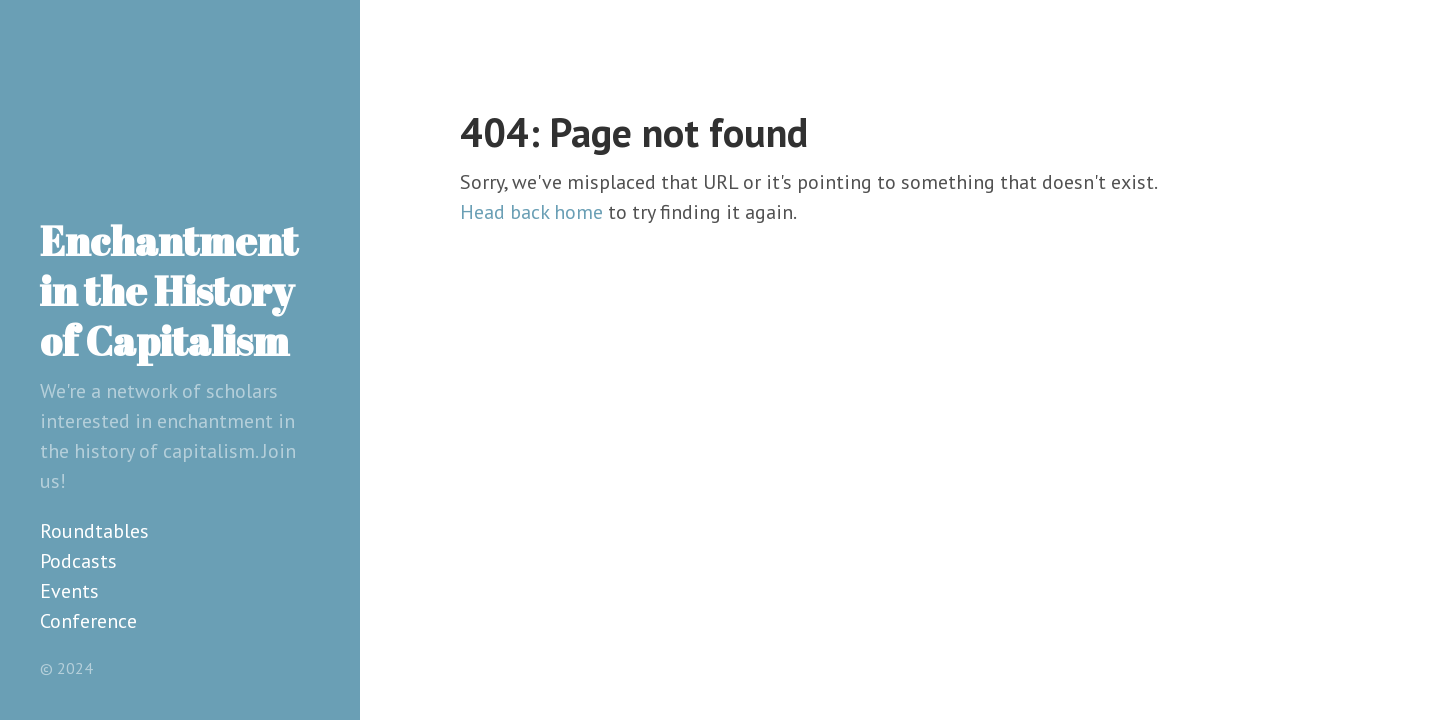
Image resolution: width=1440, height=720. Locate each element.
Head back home (531, 212)
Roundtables (94, 531)
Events (69, 591)
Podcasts (78, 561)
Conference (88, 621)
